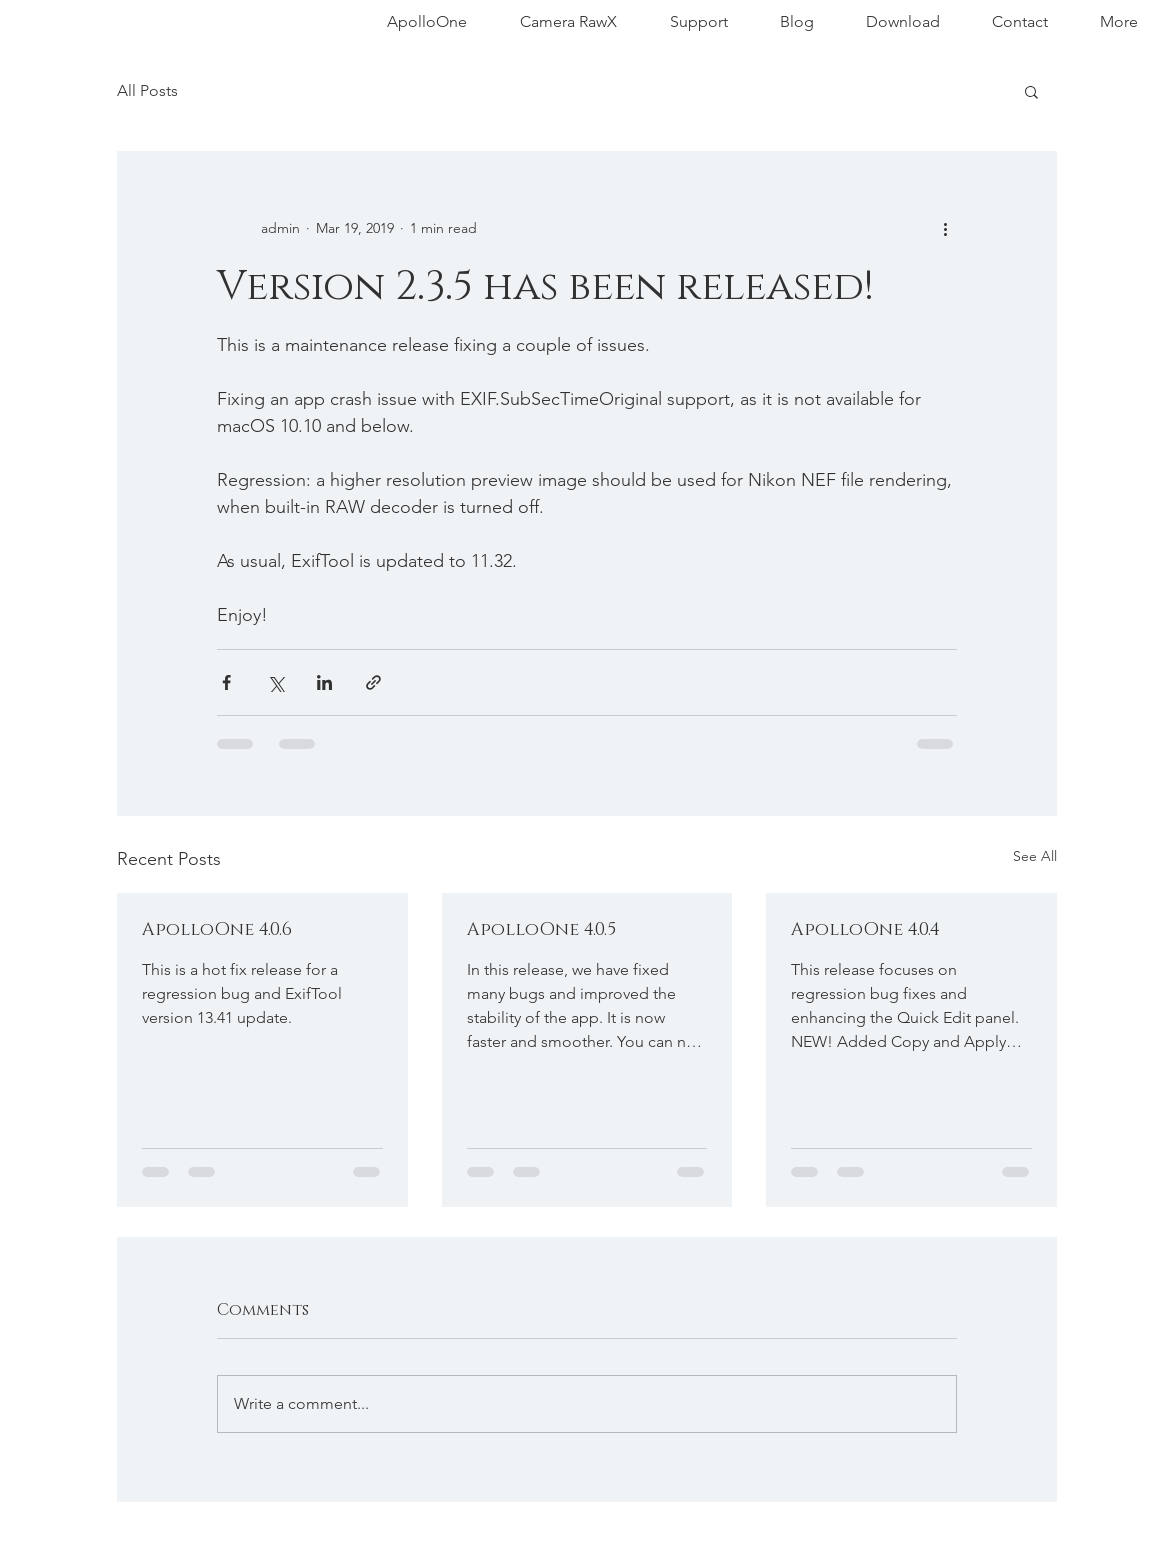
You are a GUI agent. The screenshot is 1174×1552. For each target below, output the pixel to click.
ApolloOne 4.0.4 (865, 930)
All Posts (147, 90)
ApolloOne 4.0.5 (541, 930)
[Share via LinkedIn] (324, 682)
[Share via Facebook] (226, 682)
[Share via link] (373, 682)
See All (1035, 856)
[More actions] (945, 228)
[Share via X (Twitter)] (275, 682)
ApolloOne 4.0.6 (217, 930)
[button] (1031, 91)
